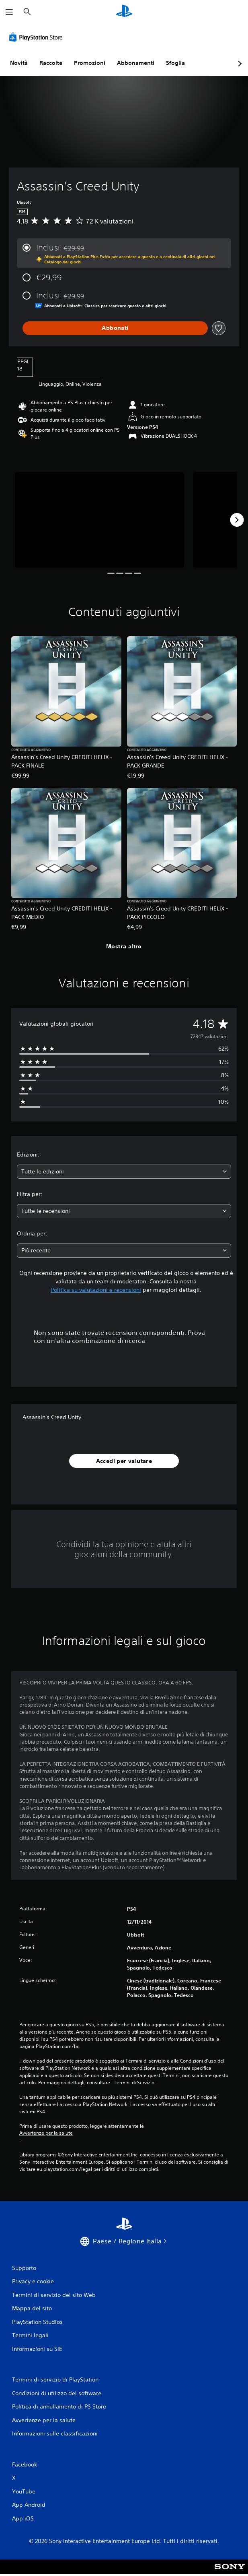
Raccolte (50, 62)
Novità (19, 62)
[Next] (237, 520)
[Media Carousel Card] (99, 520)
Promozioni (89, 62)
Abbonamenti (135, 62)
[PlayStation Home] (124, 12)
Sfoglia (175, 62)
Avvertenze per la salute (46, 2133)
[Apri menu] (9, 12)
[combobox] (124, 1172)
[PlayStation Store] (37, 37)
